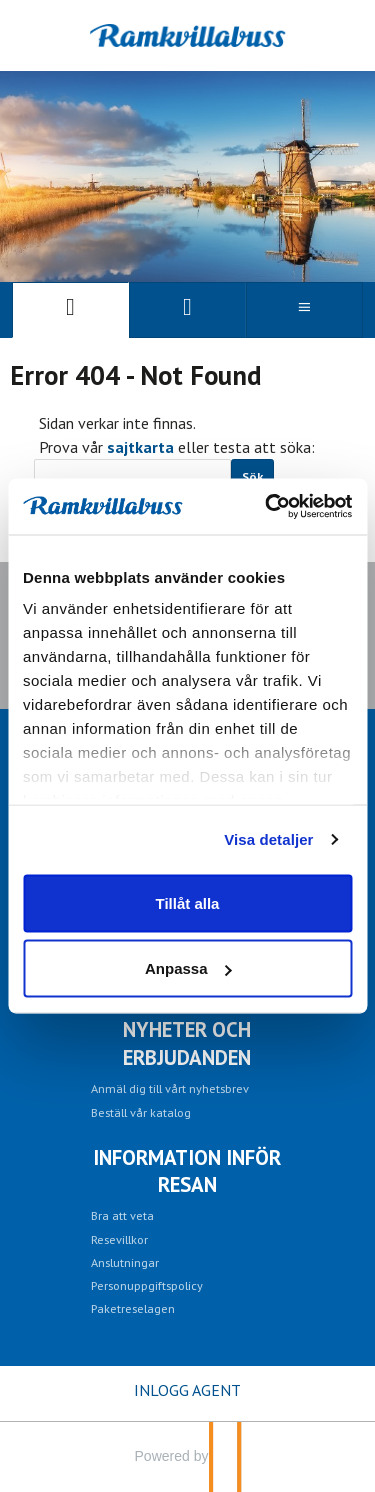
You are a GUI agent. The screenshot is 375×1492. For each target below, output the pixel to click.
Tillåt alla (188, 902)
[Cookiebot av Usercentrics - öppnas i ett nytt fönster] (267, 507)
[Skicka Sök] (252, 476)
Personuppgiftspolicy (147, 1285)
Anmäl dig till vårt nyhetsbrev (170, 1088)
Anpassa (188, 968)
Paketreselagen (133, 1308)
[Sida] (70, 310)
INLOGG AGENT (187, 1390)
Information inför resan (187, 1171)
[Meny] (304, 310)
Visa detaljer (268, 839)
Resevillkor (119, 1239)
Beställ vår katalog (141, 1112)
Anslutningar (125, 1262)
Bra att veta (122, 1215)
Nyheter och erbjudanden (187, 1043)
